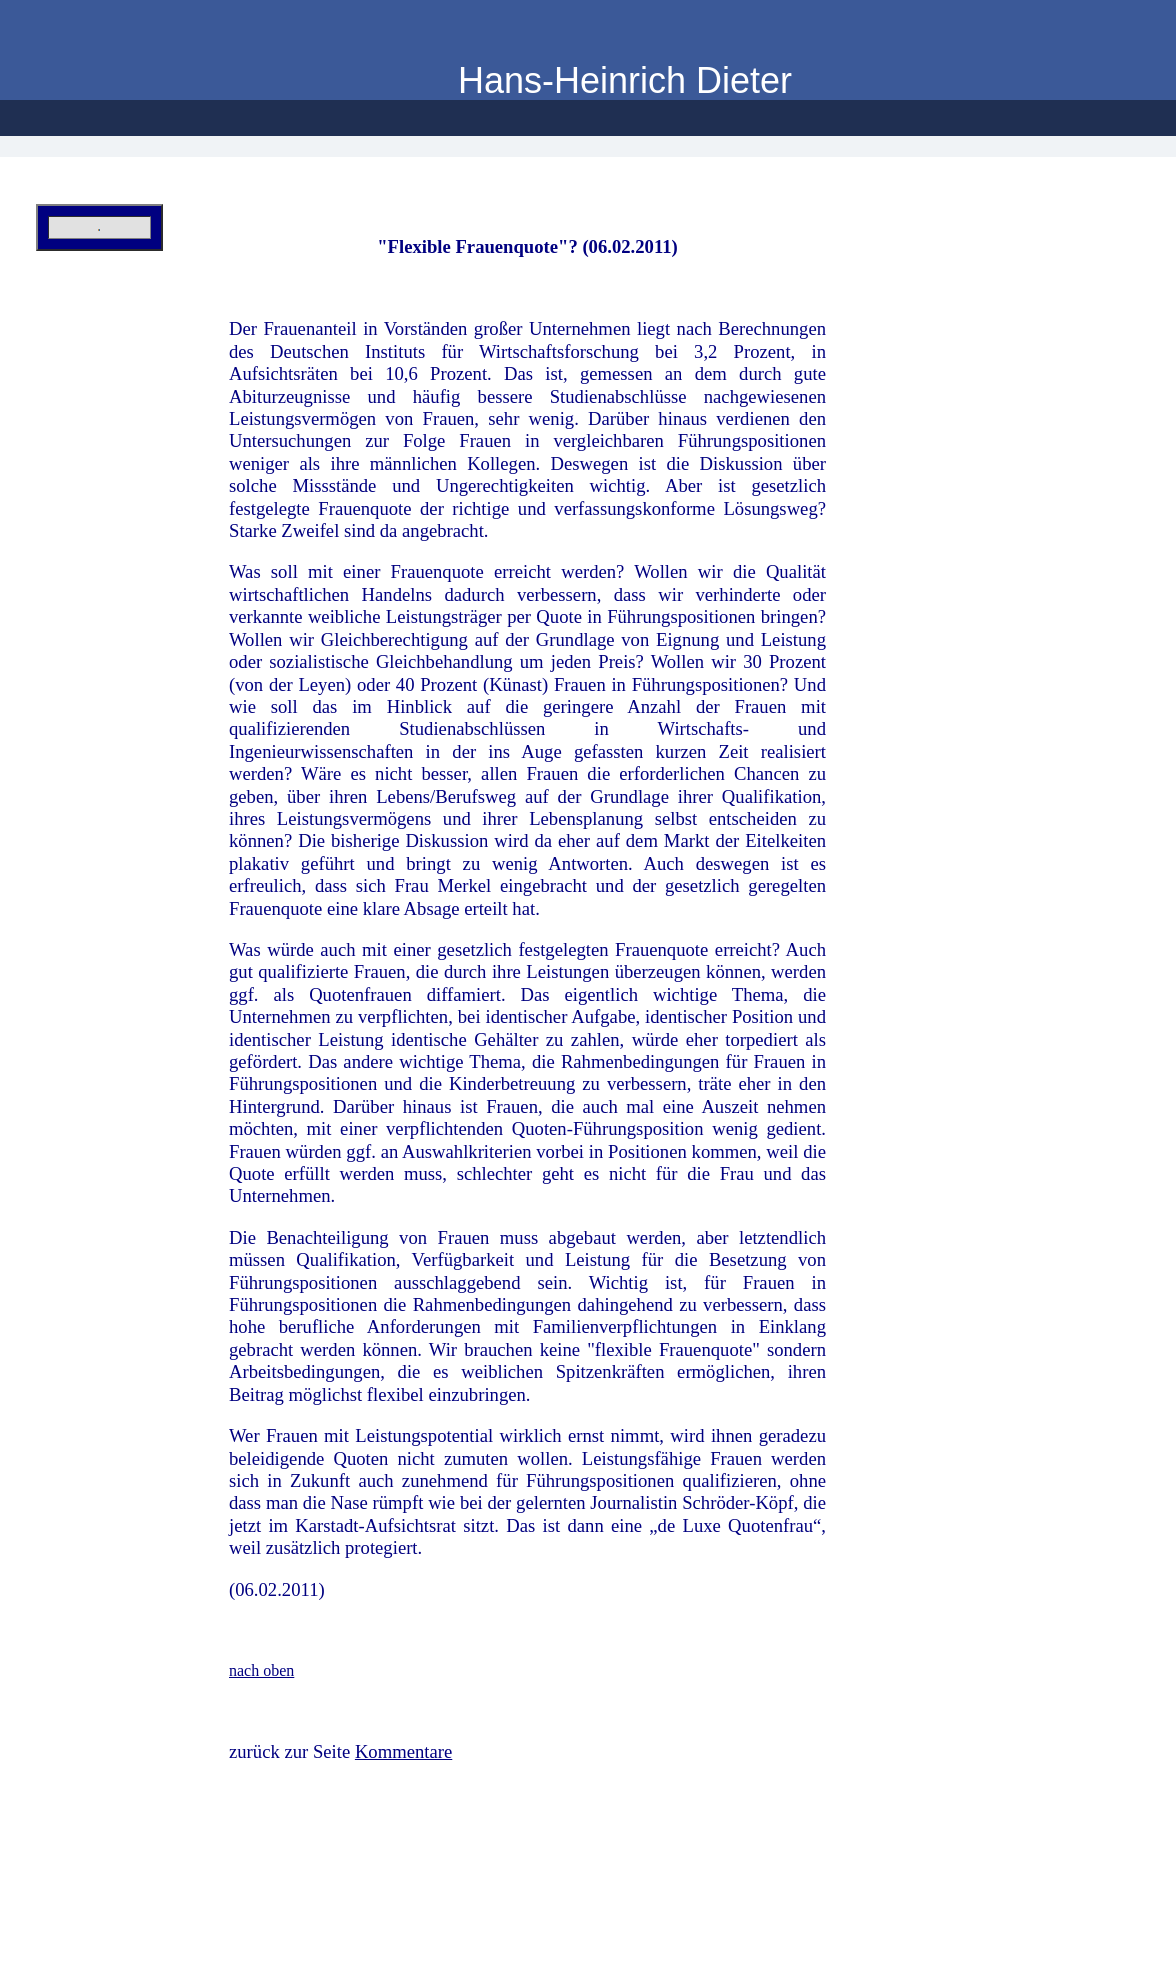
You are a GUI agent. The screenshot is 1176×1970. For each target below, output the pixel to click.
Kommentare (403, 1751)
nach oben (261, 1670)
